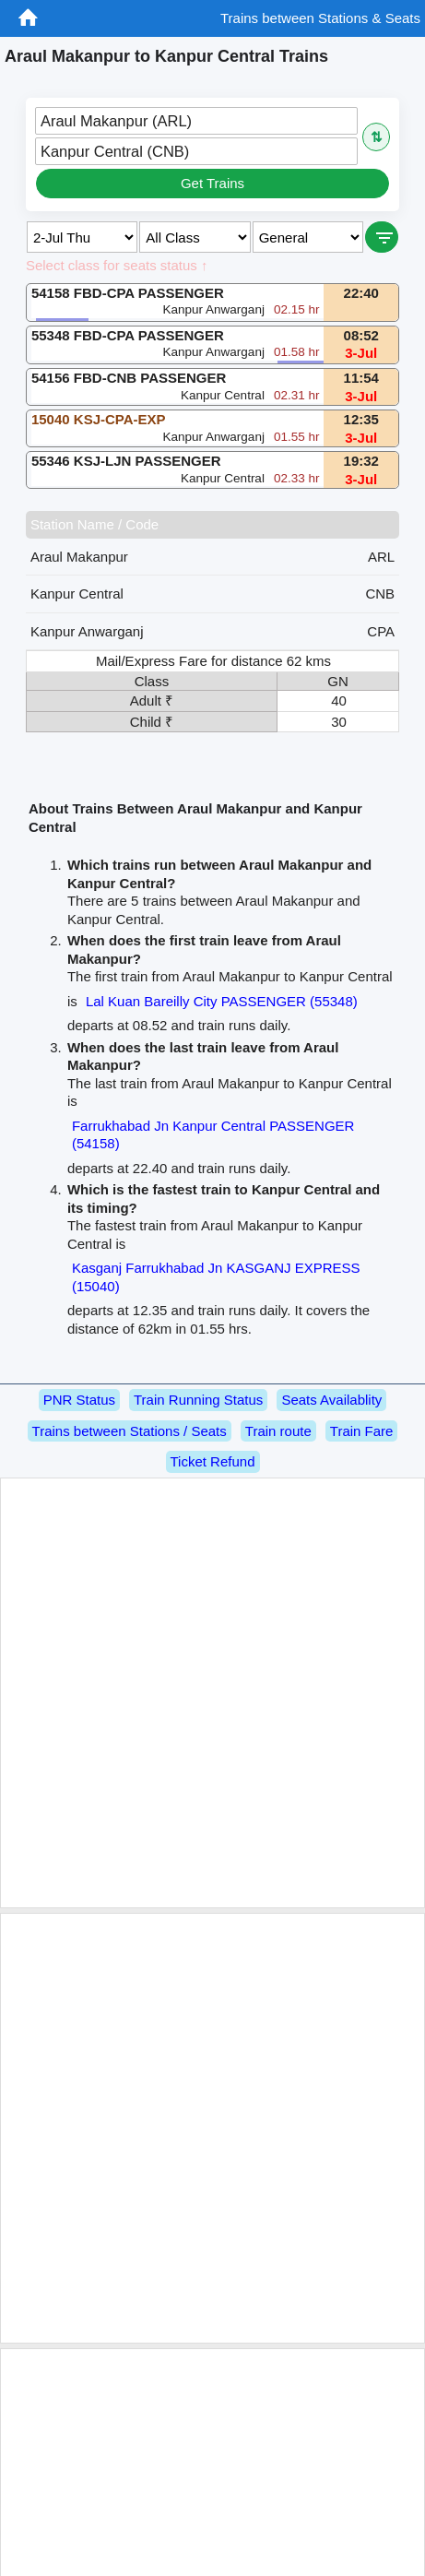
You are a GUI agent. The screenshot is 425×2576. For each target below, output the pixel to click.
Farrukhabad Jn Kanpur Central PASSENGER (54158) (213, 1135)
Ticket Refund (213, 1461)
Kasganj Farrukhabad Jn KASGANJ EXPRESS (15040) (216, 1277)
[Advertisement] (209, 1693)
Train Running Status (198, 1399)
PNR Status (79, 1399)
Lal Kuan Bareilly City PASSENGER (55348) (222, 1001)
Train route (278, 1431)
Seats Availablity (331, 1399)
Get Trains (212, 183)
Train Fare (362, 1431)
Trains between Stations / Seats (129, 1431)
